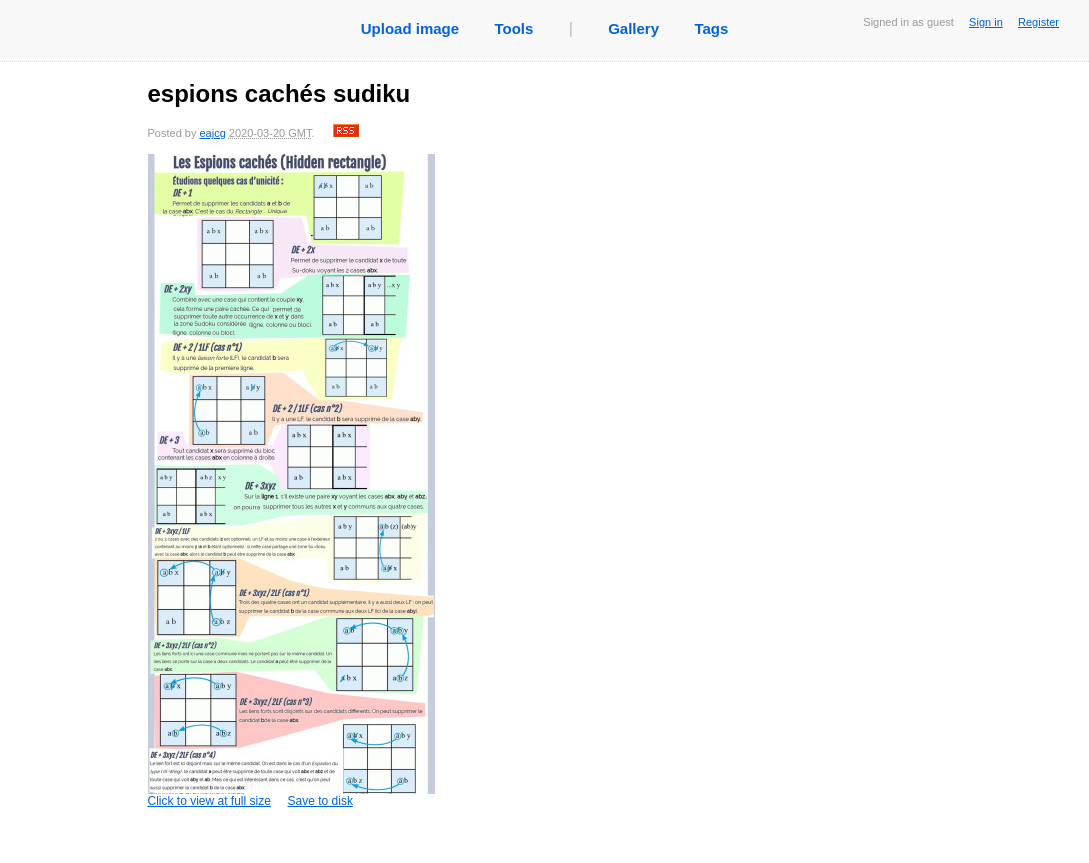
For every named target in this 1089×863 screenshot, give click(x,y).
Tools (513, 28)
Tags (711, 28)
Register (1038, 22)
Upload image (410, 28)
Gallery (633, 28)
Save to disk (320, 801)
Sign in (986, 22)
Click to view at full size (291, 481)
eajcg (212, 133)
